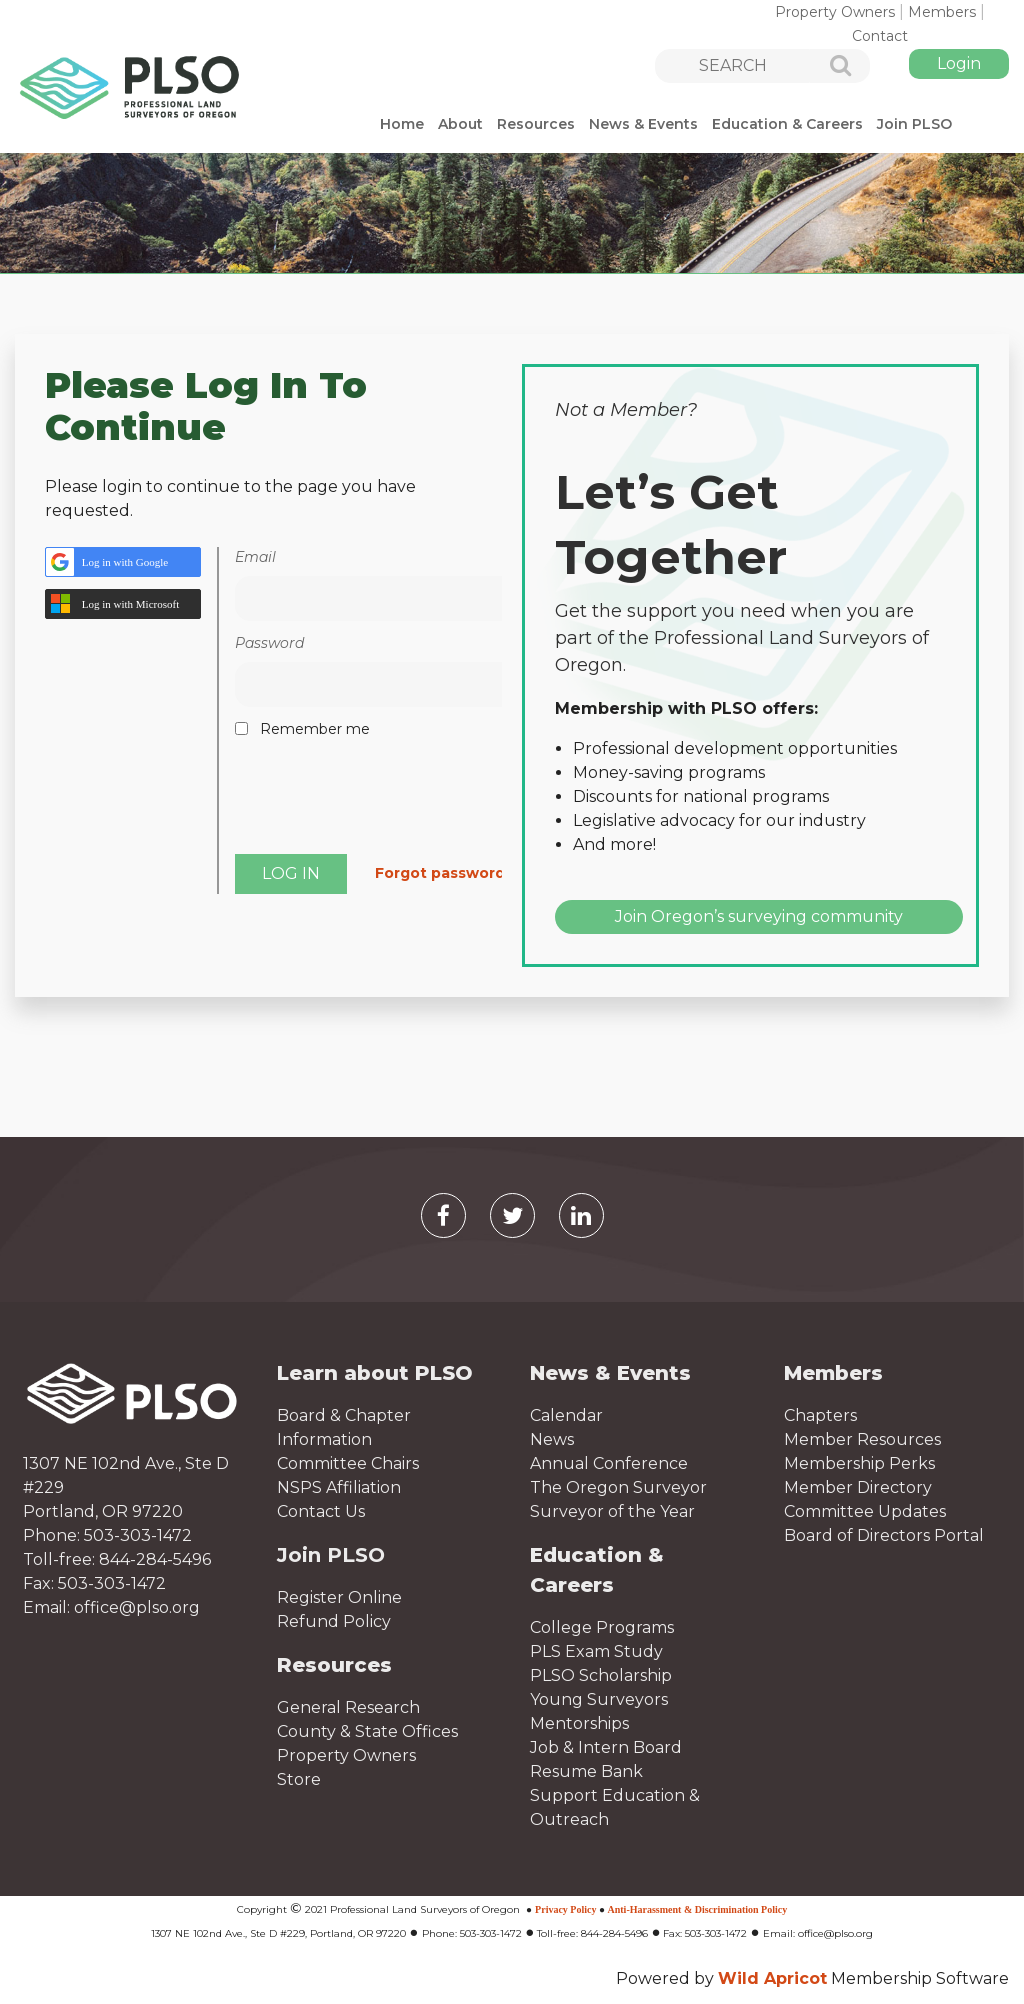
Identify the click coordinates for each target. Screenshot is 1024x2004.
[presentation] (387, 803)
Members (942, 12)
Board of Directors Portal (884, 1535)
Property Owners (835, 12)
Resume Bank (586, 1771)
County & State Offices (367, 1731)
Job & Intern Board (606, 1747)
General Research (348, 1707)
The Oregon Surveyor (618, 1487)
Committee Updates (865, 1511)
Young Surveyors (599, 1699)
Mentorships (579, 1723)
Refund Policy (334, 1621)
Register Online (339, 1597)
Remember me (315, 729)
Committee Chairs (348, 1463)
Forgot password (440, 873)
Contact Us (321, 1511)
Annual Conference (609, 1463)
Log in (959, 64)
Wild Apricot (772, 1978)
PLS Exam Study (596, 1651)
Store (299, 1779)
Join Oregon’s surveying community (759, 916)
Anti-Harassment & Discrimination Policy (698, 1909)
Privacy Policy (565, 1909)
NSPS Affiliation (339, 1487)
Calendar (566, 1415)
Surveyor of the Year (612, 1511)
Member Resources (862, 1439)
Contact (880, 36)
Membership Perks (859, 1463)
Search (829, 67)
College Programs (602, 1627)
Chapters (820, 1415)
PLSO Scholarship (601, 1675)
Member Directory (858, 1487)
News (552, 1439)
